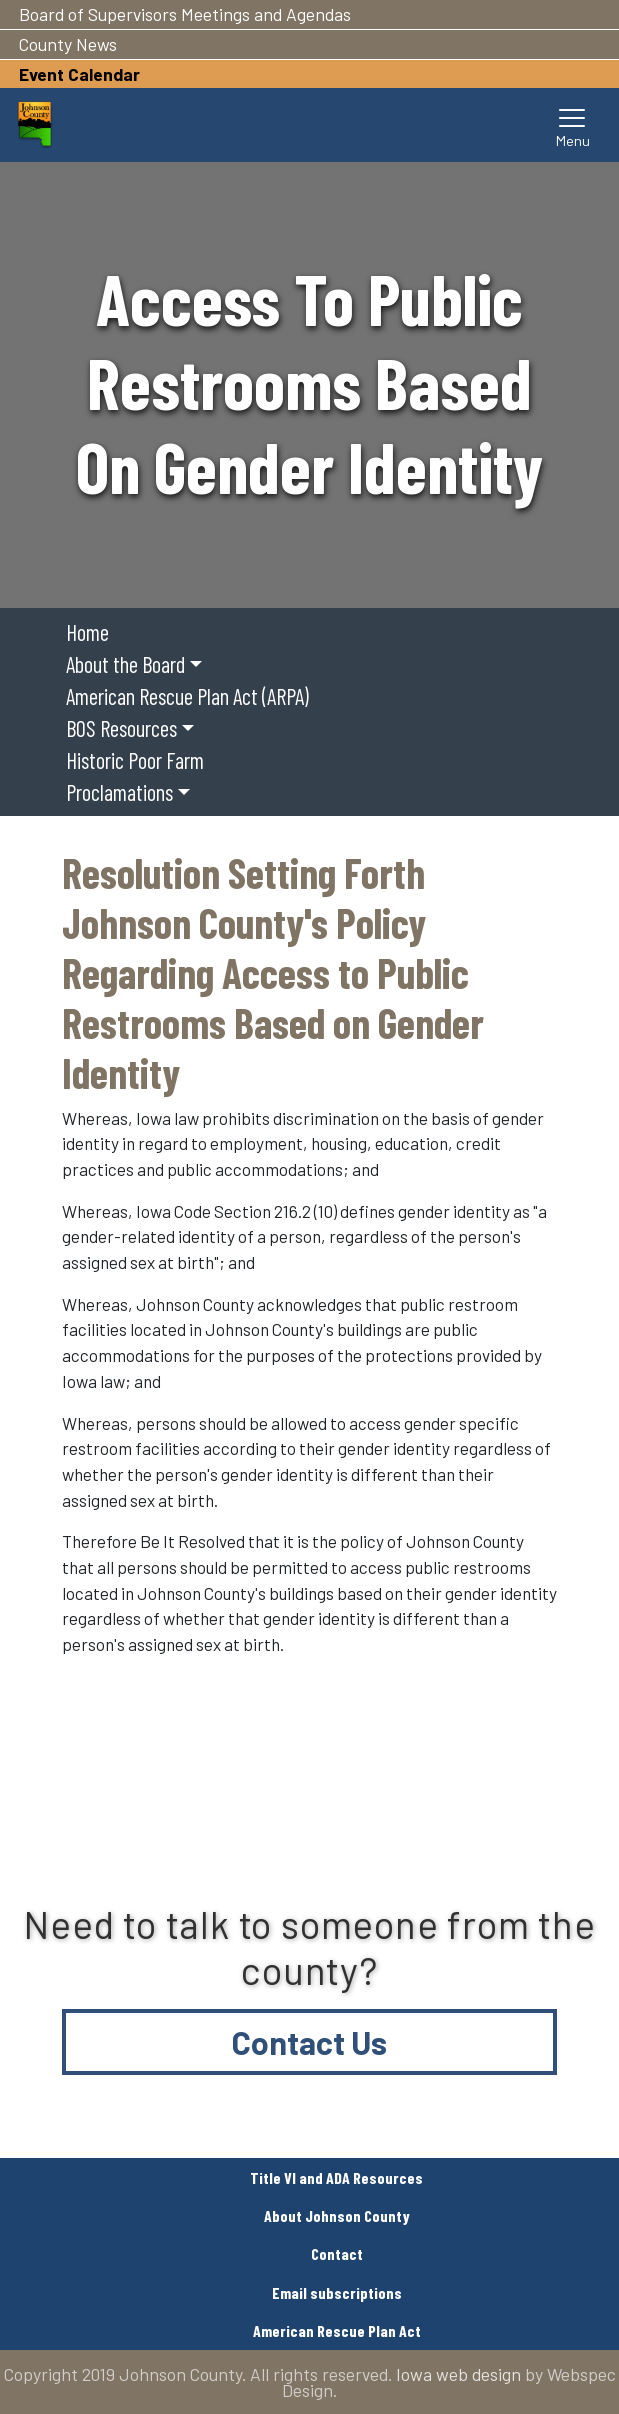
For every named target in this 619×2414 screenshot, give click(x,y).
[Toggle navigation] (573, 125)
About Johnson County (337, 2215)
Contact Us (309, 2042)
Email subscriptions (337, 2292)
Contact (337, 2253)
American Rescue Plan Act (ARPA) (187, 696)
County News (68, 44)
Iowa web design (458, 2374)
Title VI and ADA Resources (336, 2177)
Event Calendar (79, 74)
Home (87, 632)
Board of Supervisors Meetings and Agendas (185, 14)
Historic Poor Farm (135, 760)
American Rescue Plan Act (337, 2330)
